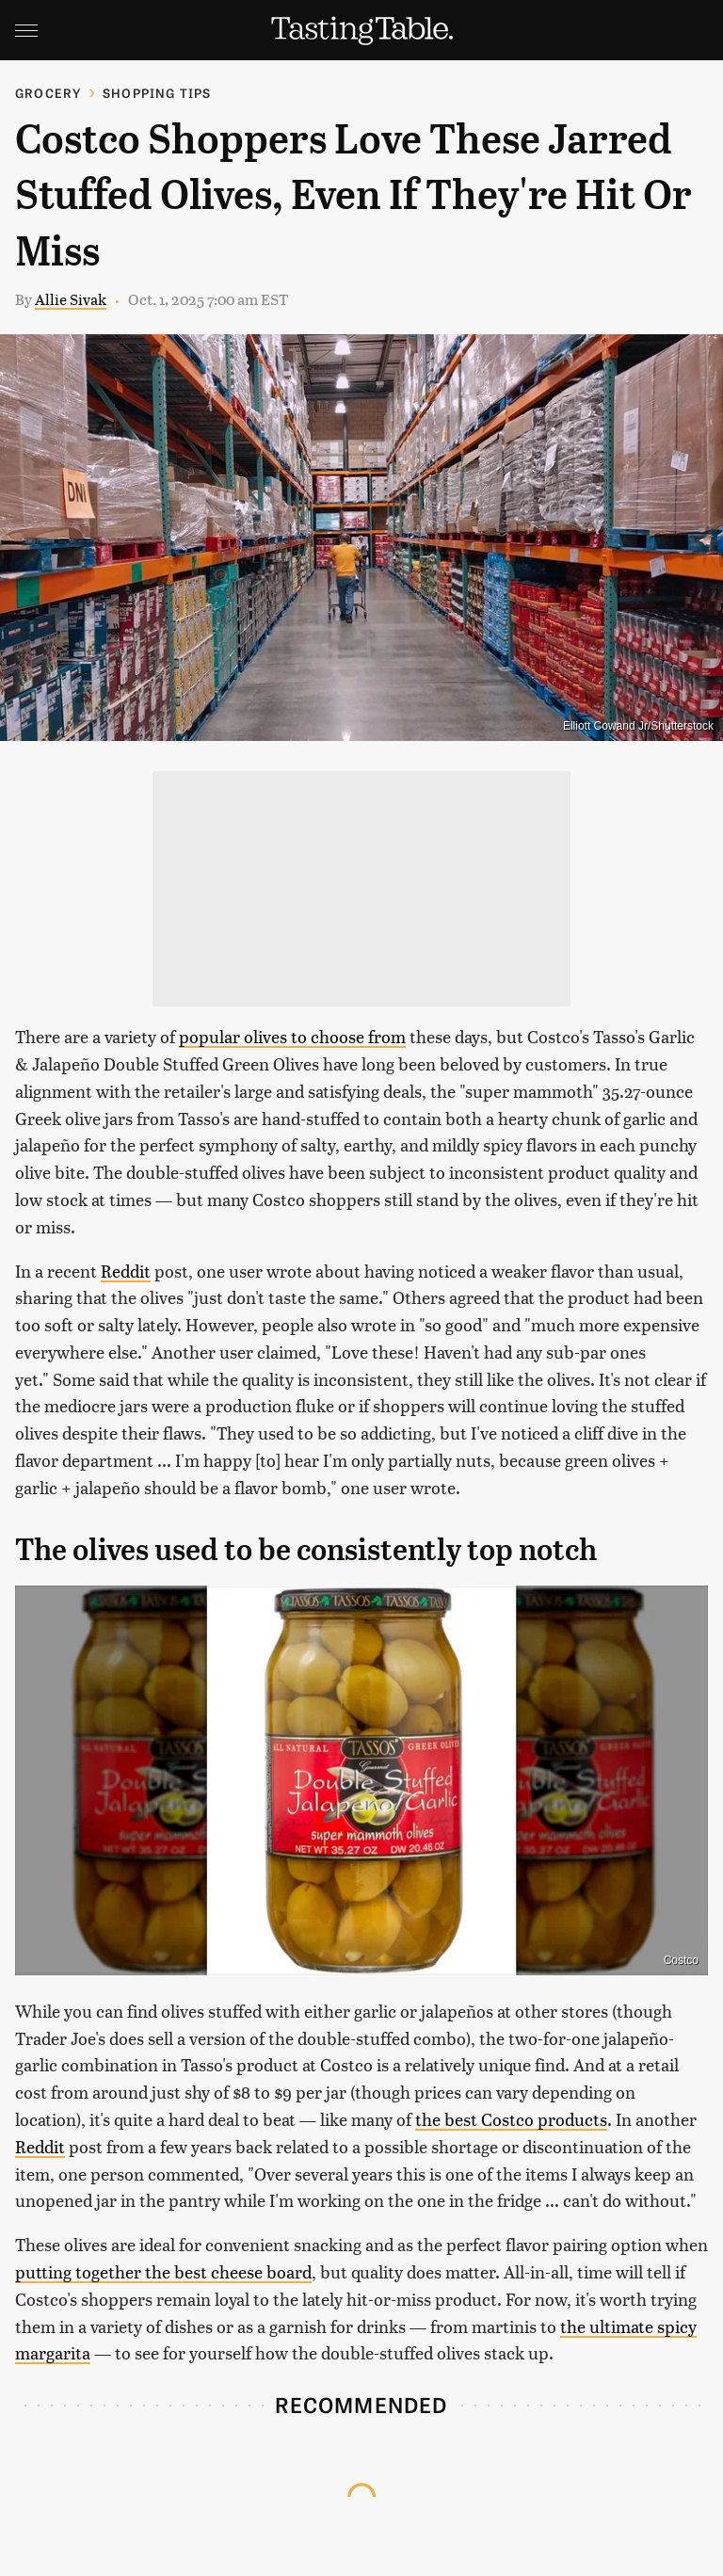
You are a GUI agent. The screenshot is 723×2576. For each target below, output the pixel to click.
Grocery (48, 93)
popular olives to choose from (292, 1036)
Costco (681, 1960)
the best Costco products (511, 2119)
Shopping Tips (157, 93)
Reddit (126, 1270)
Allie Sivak (70, 299)
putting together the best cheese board (163, 2271)
